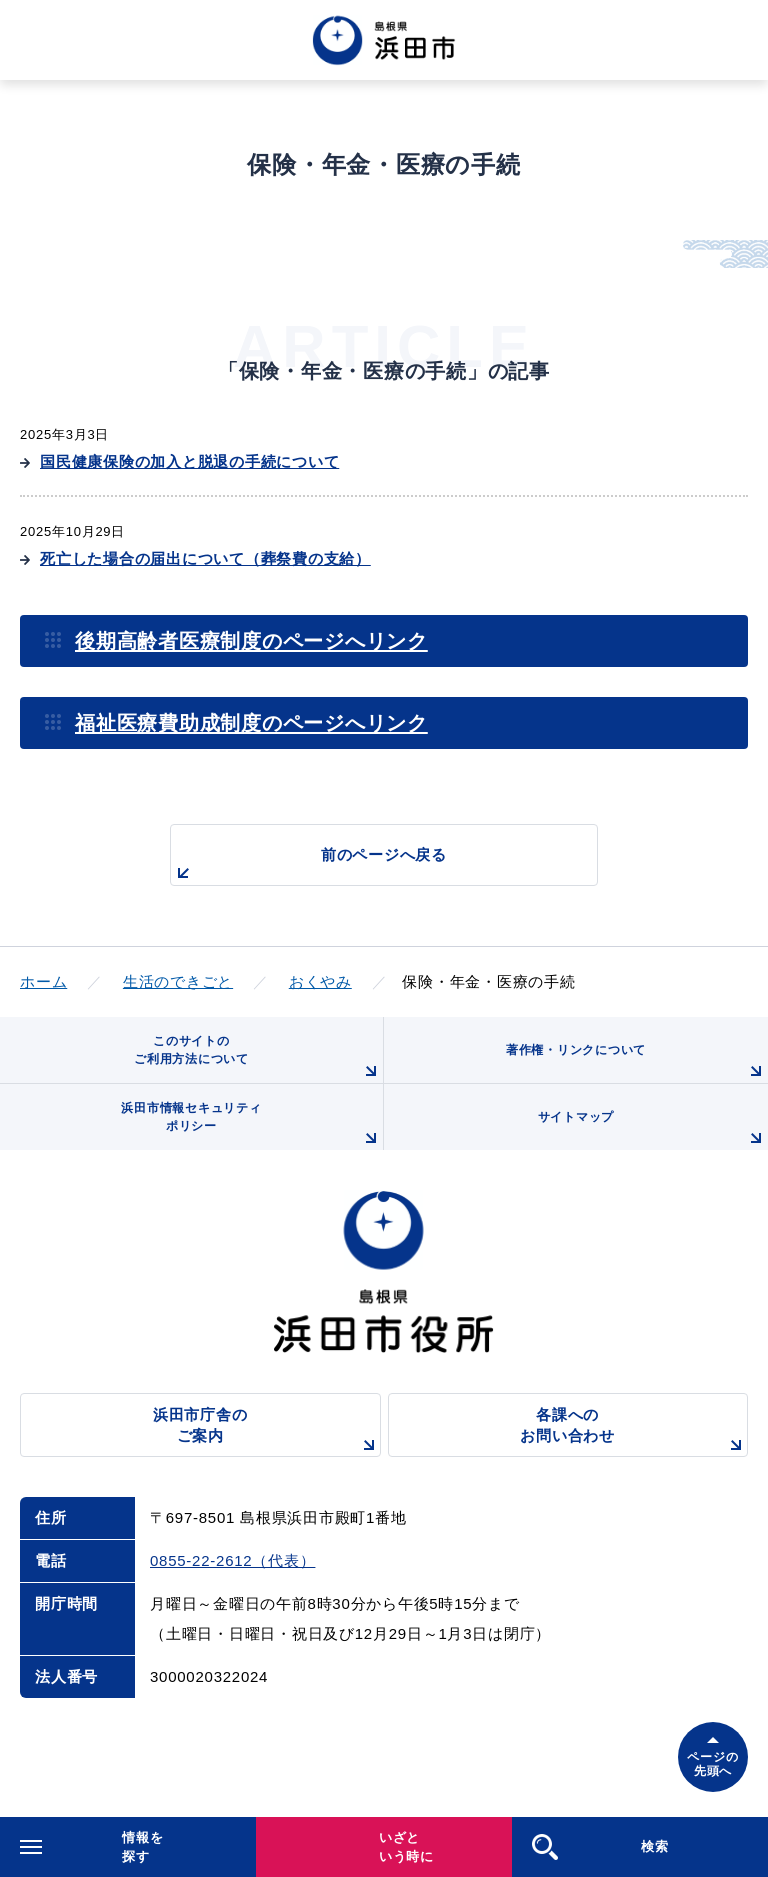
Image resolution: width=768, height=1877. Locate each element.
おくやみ (320, 981)
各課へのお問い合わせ (634, 1431)
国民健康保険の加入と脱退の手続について (189, 461)
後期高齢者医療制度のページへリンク (251, 641)
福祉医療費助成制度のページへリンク (251, 723)
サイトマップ (653, 1130)
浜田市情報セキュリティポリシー (252, 1125)
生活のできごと (178, 981)
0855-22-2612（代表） (232, 1560)
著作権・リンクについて (637, 1063)
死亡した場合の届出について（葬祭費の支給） (205, 558)
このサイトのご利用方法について (258, 1058)
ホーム (43, 981)
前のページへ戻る (309, 865)
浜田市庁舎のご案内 (267, 1431)
